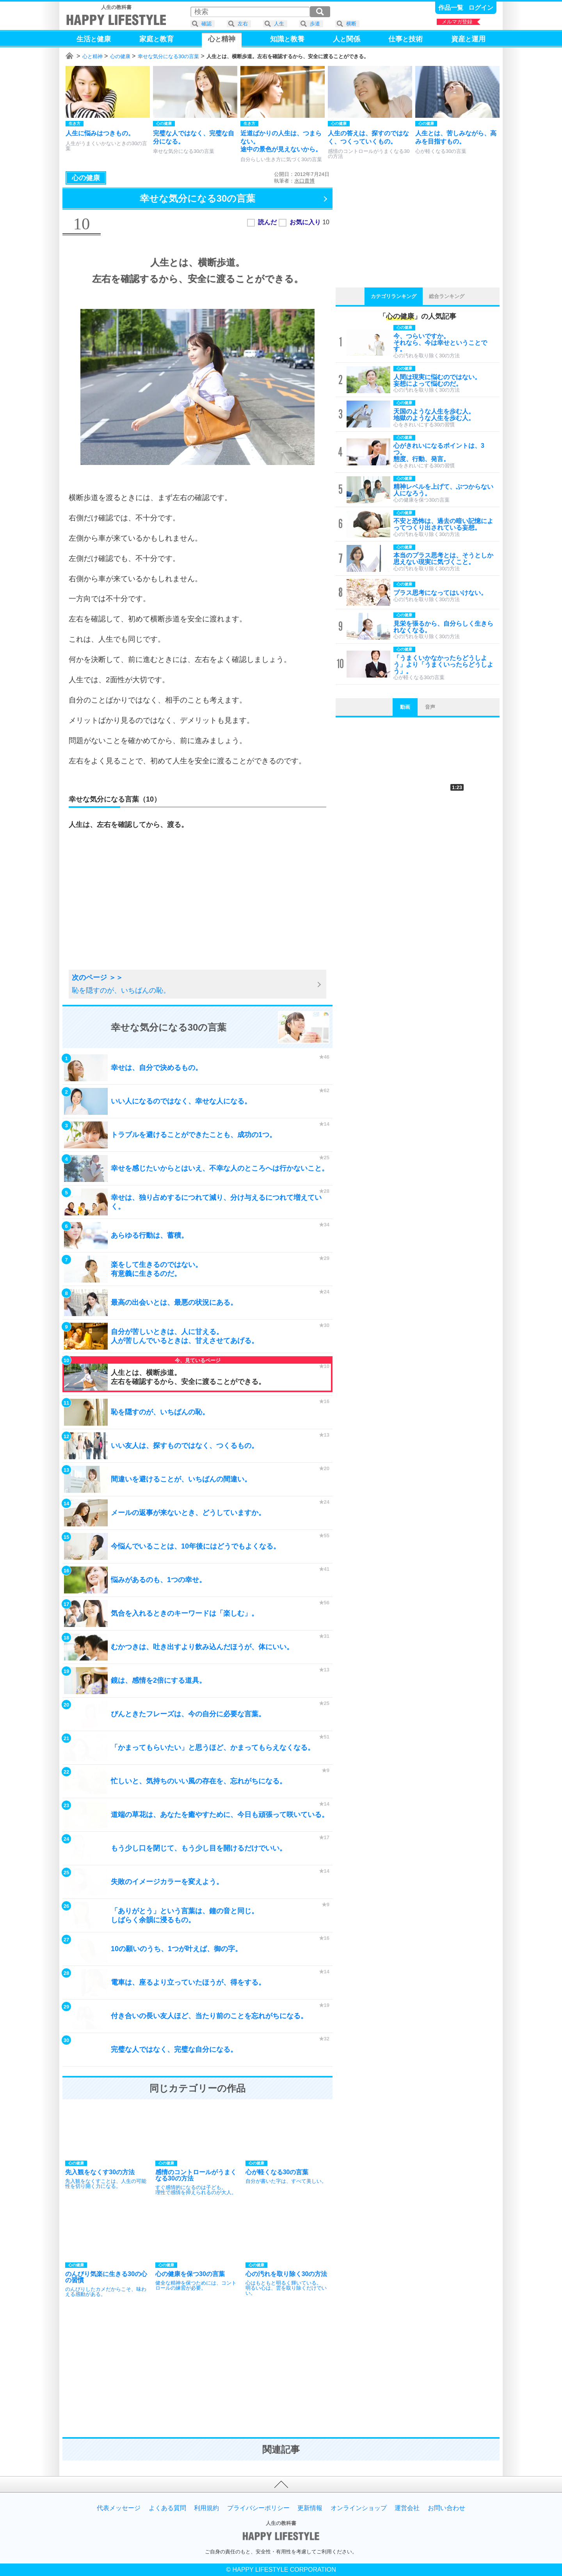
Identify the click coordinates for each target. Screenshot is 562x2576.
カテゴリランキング (393, 296)
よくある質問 (167, 2508)
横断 (351, 24)
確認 (206, 24)
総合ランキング (446, 296)
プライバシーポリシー (258, 2508)
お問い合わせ (446, 2508)
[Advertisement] (130, 908)
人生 (279, 24)
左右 (243, 24)
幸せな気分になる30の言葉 (168, 56)
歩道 (315, 24)
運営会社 (407, 2508)
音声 (430, 707)
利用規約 (206, 2508)
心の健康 (120, 56)
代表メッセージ (118, 2508)
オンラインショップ (359, 2508)
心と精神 (92, 56)
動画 (405, 707)
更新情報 (309, 2508)
